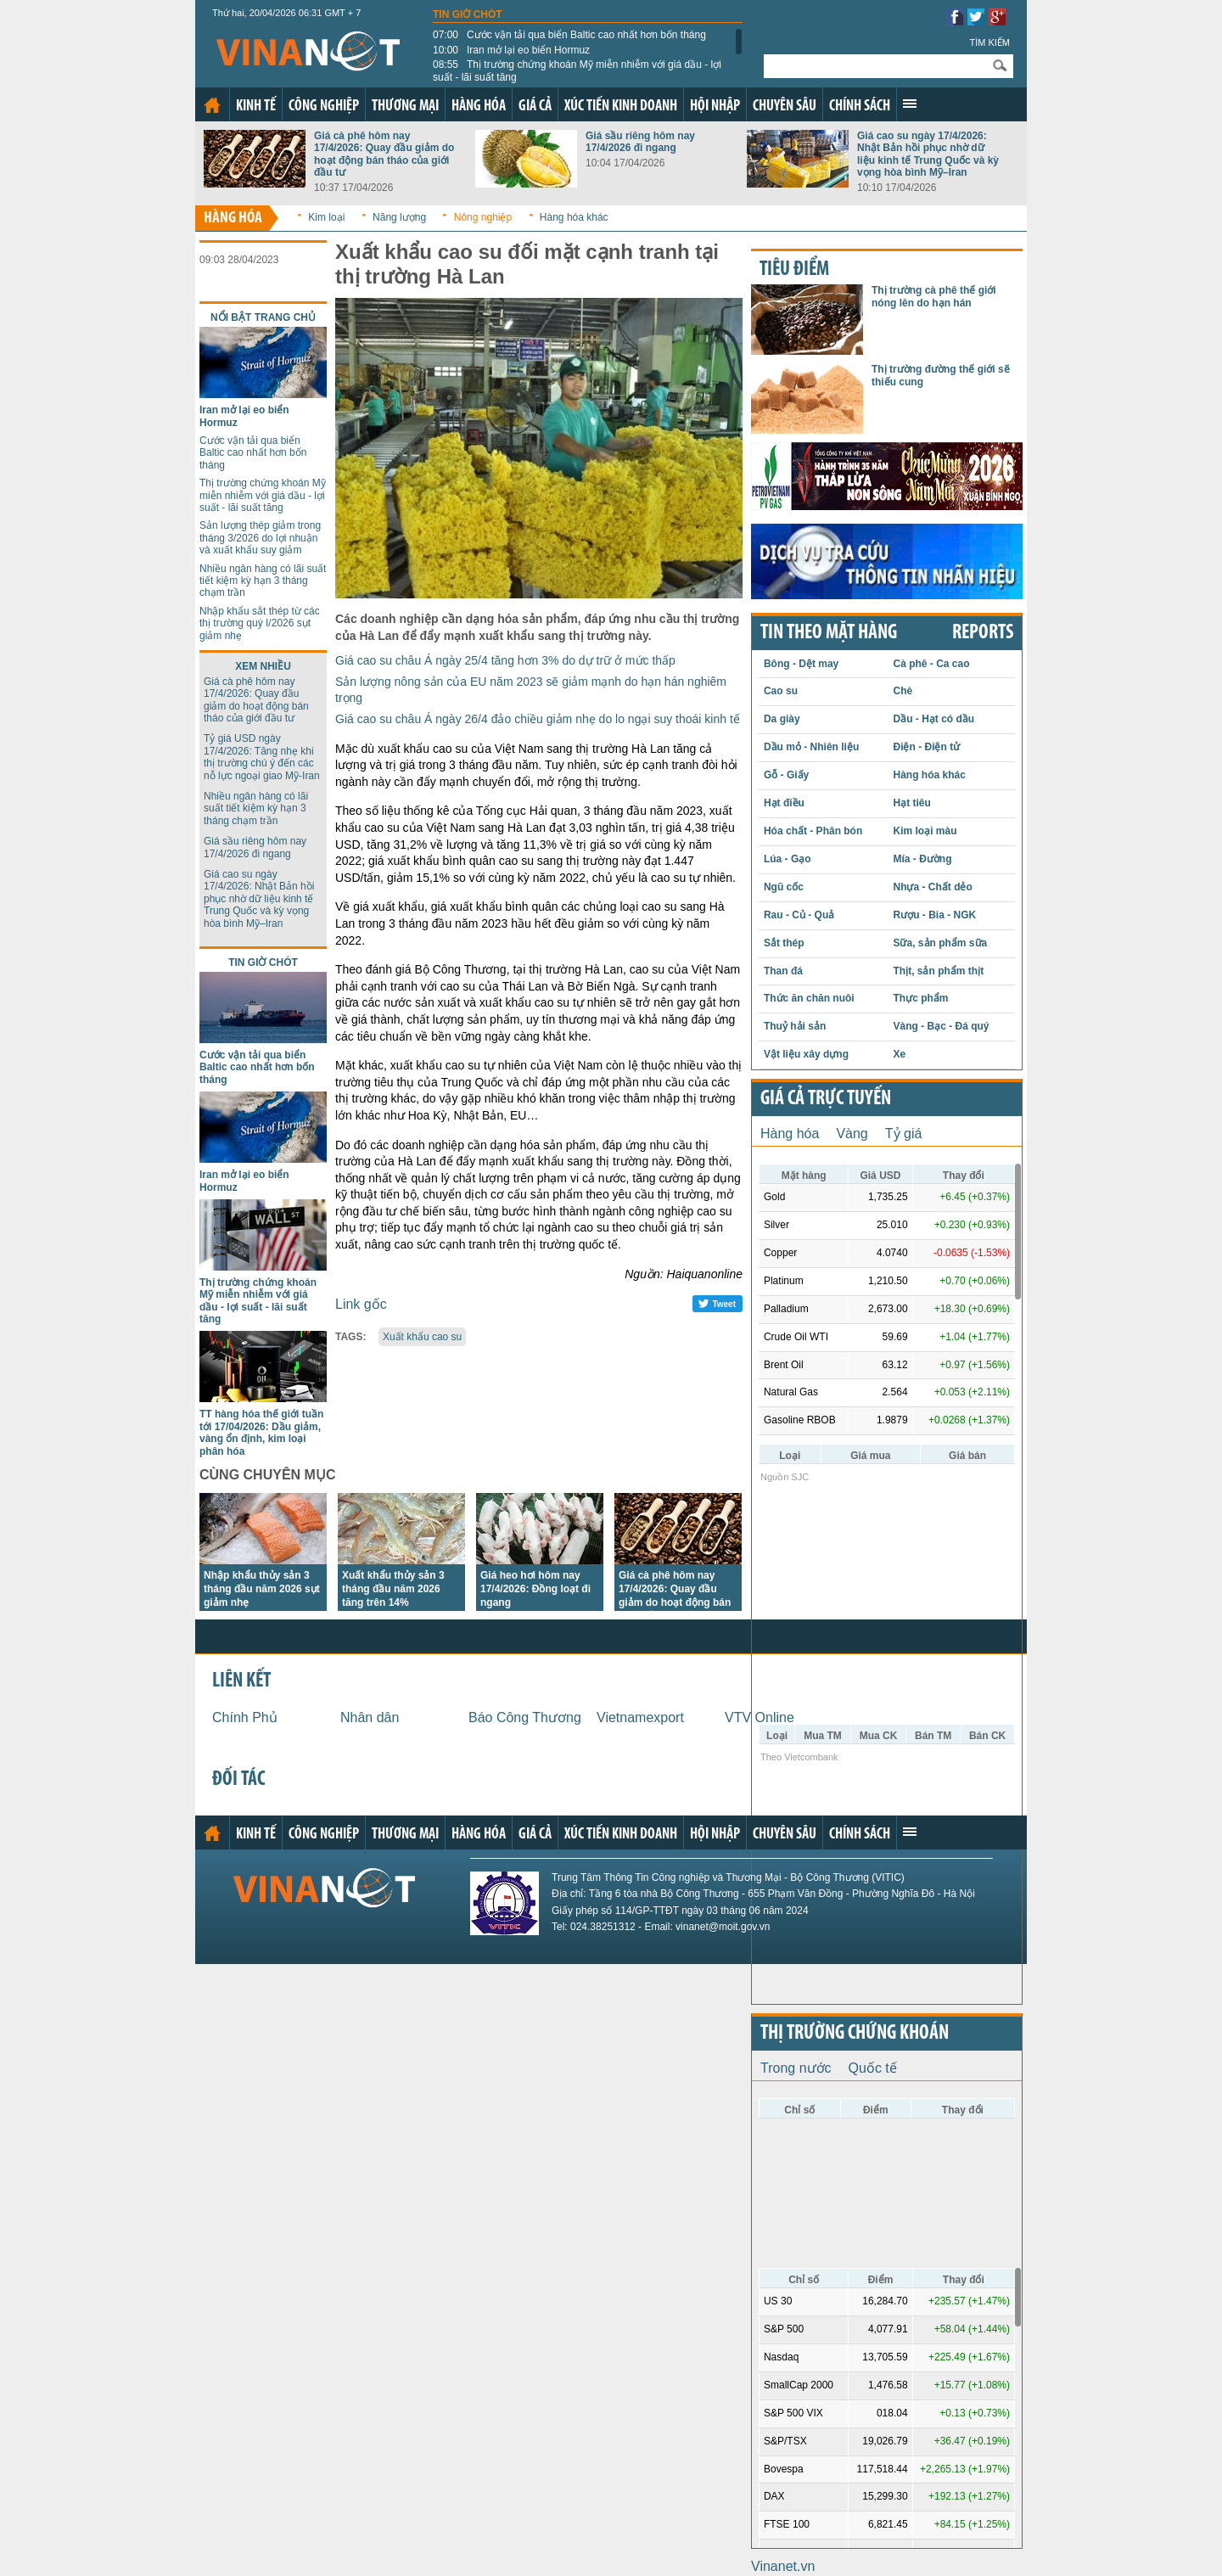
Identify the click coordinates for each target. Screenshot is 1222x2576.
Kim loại (326, 217)
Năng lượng (399, 217)
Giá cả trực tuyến (825, 1099)
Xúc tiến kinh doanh (620, 106)
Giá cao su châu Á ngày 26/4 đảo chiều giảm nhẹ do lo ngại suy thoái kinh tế (537, 719)
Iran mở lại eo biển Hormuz (511, 50)
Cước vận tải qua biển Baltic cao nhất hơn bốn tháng (569, 35)
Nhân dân (369, 1717)
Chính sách (859, 106)
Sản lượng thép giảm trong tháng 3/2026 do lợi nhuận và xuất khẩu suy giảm (260, 537)
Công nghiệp (324, 106)
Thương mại (405, 106)
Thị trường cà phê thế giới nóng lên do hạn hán (934, 296)
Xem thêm (909, 103)
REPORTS (982, 633)
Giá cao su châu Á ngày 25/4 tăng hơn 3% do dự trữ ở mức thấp (505, 660)
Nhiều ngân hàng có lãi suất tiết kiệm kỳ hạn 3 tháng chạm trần (262, 581)
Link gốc (361, 1304)
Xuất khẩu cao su (422, 1337)
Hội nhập (715, 106)
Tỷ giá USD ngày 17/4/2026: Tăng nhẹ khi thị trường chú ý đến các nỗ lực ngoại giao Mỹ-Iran (262, 756)
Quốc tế (873, 2068)
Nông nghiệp (483, 217)
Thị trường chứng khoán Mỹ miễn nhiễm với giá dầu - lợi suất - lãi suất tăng (577, 70)
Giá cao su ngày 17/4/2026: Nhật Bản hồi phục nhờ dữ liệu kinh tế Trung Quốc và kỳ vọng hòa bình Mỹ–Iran (928, 154)
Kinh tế (256, 106)
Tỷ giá (903, 1133)
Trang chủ (212, 105)
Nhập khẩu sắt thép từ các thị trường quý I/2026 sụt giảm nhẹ (259, 623)
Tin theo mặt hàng (828, 633)
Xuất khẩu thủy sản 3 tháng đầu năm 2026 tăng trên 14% (393, 1588)
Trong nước (796, 2068)
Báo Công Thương (524, 1717)
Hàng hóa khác (574, 217)
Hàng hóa (478, 106)
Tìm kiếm (989, 42)
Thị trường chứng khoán (854, 2033)
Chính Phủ (244, 1717)
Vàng (851, 1133)
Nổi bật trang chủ (263, 317)
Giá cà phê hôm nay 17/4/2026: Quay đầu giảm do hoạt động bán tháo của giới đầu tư (384, 154)
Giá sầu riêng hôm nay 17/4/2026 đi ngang (640, 142)
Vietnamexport (640, 1717)
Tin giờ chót (467, 14)
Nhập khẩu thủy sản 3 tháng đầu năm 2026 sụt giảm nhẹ (262, 1588)
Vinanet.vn (783, 2566)
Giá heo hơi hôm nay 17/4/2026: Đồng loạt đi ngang (535, 1588)
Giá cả (535, 106)
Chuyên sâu (784, 106)
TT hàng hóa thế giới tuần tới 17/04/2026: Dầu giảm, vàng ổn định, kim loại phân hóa (261, 1432)
